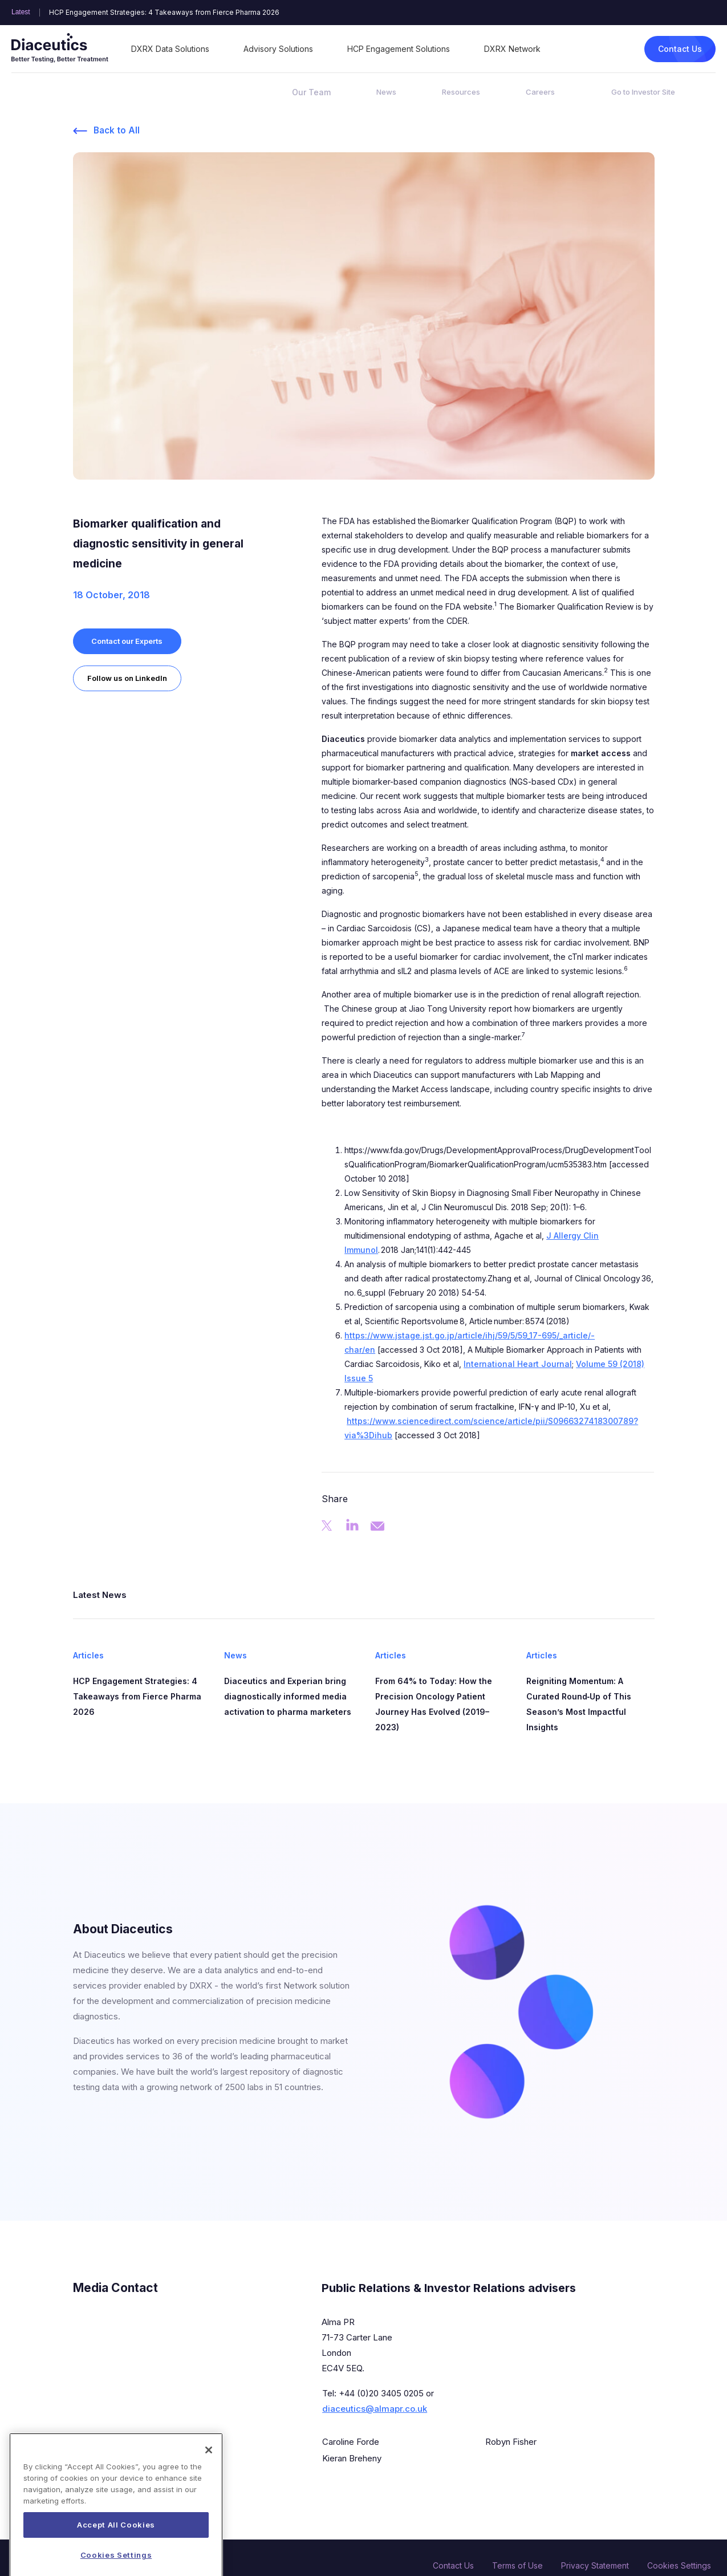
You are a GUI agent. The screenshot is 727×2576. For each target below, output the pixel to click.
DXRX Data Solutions (170, 49)
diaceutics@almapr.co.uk (374, 2408)
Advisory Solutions (278, 49)
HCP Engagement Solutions (398, 49)
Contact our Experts (127, 641)
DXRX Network (512, 49)
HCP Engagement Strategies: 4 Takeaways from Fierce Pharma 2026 (164, 13)
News (386, 91)
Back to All (117, 130)
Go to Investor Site (643, 91)
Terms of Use (517, 2565)
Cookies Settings (679, 2565)
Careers (540, 91)
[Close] (208, 2478)
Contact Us (680, 49)
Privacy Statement (595, 2565)
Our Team (311, 92)
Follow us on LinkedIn (128, 677)
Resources (461, 91)
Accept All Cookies (116, 2553)
